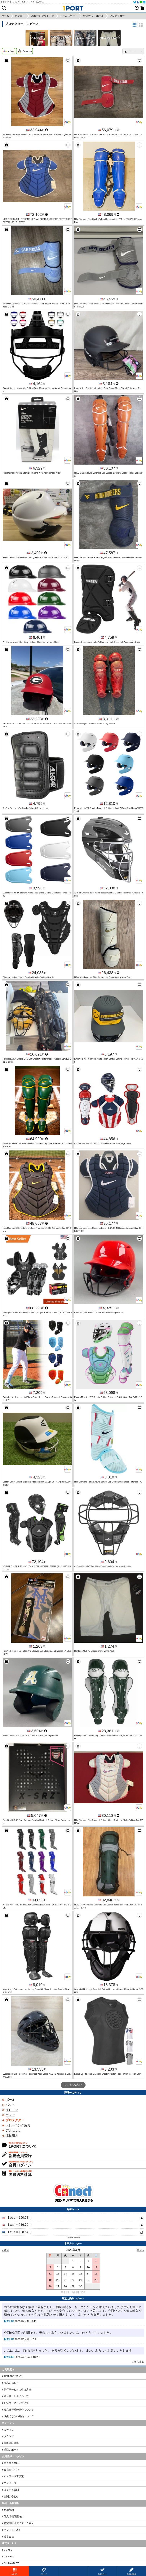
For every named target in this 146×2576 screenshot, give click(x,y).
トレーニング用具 (18, 2125)
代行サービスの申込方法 (17, 2389)
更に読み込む (73, 2085)
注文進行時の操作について (19, 2409)
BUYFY (8, 2549)
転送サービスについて (16, 2402)
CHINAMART (11, 2563)
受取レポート (11, 2449)
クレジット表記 (12, 2529)
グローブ (12, 2110)
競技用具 (12, 2135)
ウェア (10, 2115)
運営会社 (9, 2536)
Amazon (24, 51)
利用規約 (9, 2509)
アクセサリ (13, 2130)
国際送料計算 (11, 2443)
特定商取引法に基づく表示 (19, 2523)
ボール (10, 2099)
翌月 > (140, 2250)
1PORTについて (13, 2376)
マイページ (10, 2483)
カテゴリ (9, 2429)
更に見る (139, 2361)
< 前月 (5, 2250)
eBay (8, 51)
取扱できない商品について (19, 2416)
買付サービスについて (16, 2396)
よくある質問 (11, 2489)
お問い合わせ (11, 2496)
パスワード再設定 (14, 2476)
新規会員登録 (11, 2462)
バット (10, 2104)
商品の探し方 (11, 2382)
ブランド (9, 2436)
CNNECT (9, 2556)
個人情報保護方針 (14, 2516)
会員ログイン (11, 2469)
